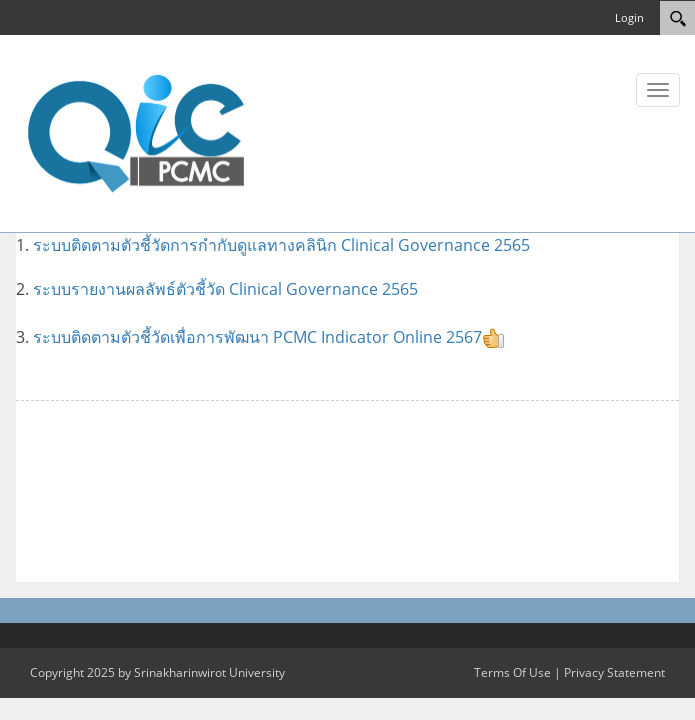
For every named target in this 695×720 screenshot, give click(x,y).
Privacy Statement (614, 672)
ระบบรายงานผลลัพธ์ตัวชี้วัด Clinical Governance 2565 (225, 289)
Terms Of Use (512, 672)
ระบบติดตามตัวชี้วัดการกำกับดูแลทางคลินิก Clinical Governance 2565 (283, 245)
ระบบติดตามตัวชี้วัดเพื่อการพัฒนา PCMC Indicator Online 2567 (269, 337)
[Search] (677, 18)
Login (629, 17)
